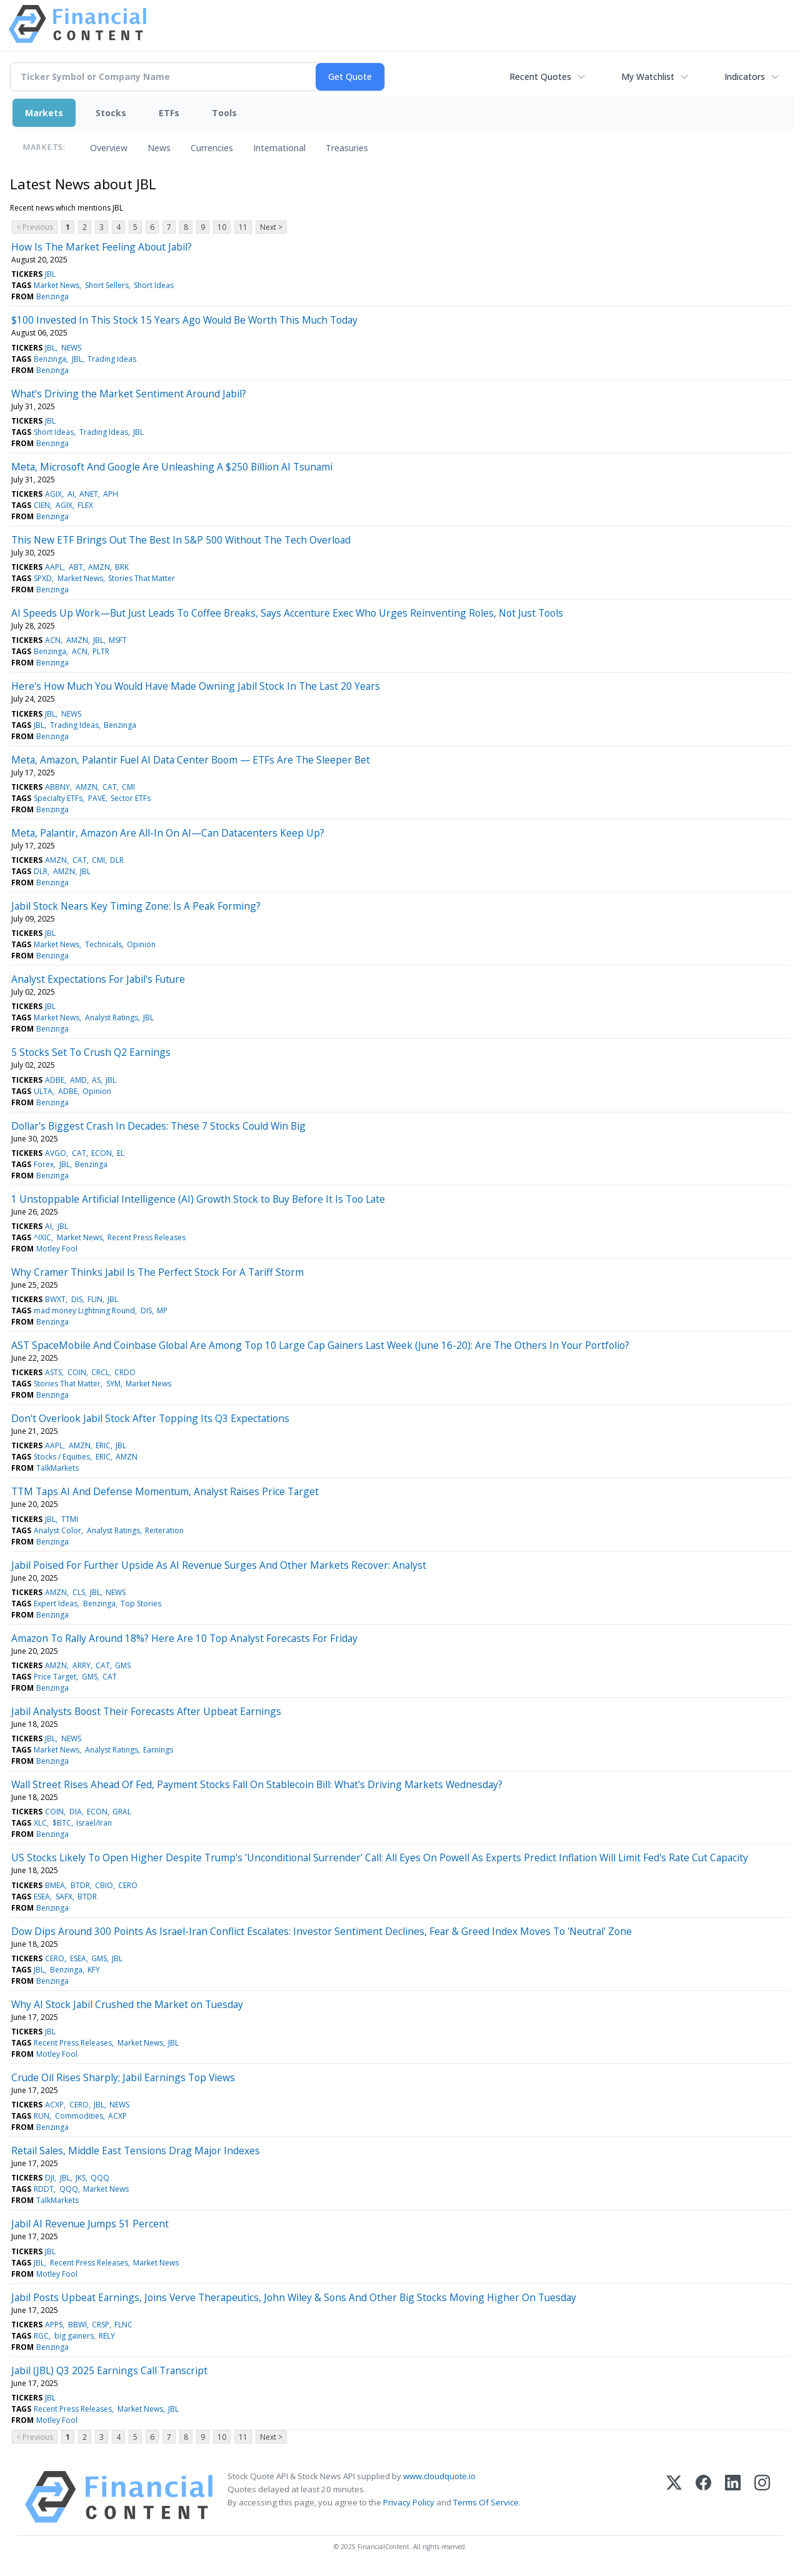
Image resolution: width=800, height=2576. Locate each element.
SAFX (64, 1896)
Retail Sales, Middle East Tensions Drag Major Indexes (135, 2150)
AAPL (54, 567)
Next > (271, 227)
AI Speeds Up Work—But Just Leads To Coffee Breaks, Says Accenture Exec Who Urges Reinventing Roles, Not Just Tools (287, 613)
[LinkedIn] (733, 2497)
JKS (81, 2177)
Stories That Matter (141, 578)
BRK (122, 567)
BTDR (80, 1885)
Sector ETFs (131, 798)
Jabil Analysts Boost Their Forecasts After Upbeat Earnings (146, 1711)
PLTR (100, 651)
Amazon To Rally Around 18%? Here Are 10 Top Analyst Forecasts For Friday (184, 1638)
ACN (53, 640)
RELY (107, 2335)
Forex (44, 1164)
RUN (41, 2116)
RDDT (44, 2189)
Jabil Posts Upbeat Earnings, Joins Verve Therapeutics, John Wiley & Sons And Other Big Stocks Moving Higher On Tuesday (293, 2297)
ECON (101, 1153)
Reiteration (164, 1530)
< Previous (34, 227)
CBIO (104, 1885)
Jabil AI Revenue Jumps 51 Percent (90, 2223)
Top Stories (141, 1603)
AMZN (99, 567)
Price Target (55, 1676)
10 (222, 227)
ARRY (81, 1665)
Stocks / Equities (62, 1456)
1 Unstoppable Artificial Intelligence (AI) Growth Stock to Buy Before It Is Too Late (198, 1199)
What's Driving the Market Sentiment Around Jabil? (128, 393)
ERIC (103, 1445)
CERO (128, 1885)
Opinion (141, 944)
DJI (49, 2177)
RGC (41, 2335)
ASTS (53, 1372)
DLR (117, 860)
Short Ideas (154, 285)
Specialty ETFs (58, 798)
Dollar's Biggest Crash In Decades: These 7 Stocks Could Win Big (158, 1126)
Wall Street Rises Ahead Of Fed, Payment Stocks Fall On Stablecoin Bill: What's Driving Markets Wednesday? (256, 1784)
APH (110, 494)
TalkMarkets (57, 1468)
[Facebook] (703, 2497)
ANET (88, 494)
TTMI (69, 1519)
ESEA (42, 1896)
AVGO (55, 1153)
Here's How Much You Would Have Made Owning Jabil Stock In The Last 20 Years (195, 686)
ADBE (54, 1080)
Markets (44, 113)
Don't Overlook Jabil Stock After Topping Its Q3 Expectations (150, 1418)
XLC (40, 1823)
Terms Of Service (486, 2502)
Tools (224, 113)
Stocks (111, 113)
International (279, 148)
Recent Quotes (540, 76)
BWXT (55, 1299)
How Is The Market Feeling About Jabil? (101, 247)
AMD (78, 1080)
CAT (109, 787)
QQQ (100, 2177)
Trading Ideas (112, 359)
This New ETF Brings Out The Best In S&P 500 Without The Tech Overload (181, 540)
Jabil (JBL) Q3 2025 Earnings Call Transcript (109, 2370)
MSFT (118, 640)
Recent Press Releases (147, 1237)
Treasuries (347, 148)
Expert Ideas (56, 1603)
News (159, 148)
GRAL (121, 1811)
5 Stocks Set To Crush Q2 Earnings (91, 1052)
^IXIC (42, 1237)
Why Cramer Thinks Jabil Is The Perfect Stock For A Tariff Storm (157, 1272)
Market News (56, 285)
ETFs (169, 113)
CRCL (100, 1372)
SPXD (43, 578)
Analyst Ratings (111, 1017)
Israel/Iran (94, 1823)
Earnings (158, 1749)
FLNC (123, 2324)
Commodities (79, 2116)
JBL (50, 274)
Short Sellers (107, 285)
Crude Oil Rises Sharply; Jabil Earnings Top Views (123, 2077)
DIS (76, 1299)
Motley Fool (57, 1248)
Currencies (212, 148)
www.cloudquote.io (439, 2476)
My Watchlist (647, 76)
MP (162, 1310)
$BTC (61, 1823)
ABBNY (57, 787)
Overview (109, 148)
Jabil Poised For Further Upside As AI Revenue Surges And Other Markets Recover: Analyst (218, 1565)
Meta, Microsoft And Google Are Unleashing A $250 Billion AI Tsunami (171, 467)
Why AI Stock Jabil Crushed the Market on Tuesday (127, 2004)
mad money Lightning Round (84, 1310)
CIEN (42, 505)
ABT (76, 567)
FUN (95, 1299)
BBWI (77, 2324)
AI (71, 494)
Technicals (103, 944)
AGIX (53, 494)
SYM (113, 1383)
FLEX (85, 505)
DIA (75, 1811)
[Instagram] (762, 2497)
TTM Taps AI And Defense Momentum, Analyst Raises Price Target (165, 1491)
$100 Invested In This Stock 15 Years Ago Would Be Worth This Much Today (184, 320)
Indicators (744, 76)
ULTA (43, 1091)
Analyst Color (57, 1530)
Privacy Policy (408, 2502)
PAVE (97, 798)
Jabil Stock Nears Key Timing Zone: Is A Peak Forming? (136, 906)
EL (120, 1153)
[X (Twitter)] (674, 2497)
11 (243, 227)
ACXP (54, 2104)
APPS (53, 2324)
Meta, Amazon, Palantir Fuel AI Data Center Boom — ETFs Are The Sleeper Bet (190, 760)
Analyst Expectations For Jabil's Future (98, 979)
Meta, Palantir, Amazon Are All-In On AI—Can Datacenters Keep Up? (167, 833)
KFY (94, 1969)
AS (96, 1080)
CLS (78, 1592)
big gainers (74, 2335)
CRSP (100, 2324)
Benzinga (52, 296)
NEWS (71, 347)
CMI (128, 787)
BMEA (55, 1885)
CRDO (125, 1372)
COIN (77, 1372)
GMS (123, 1665)
